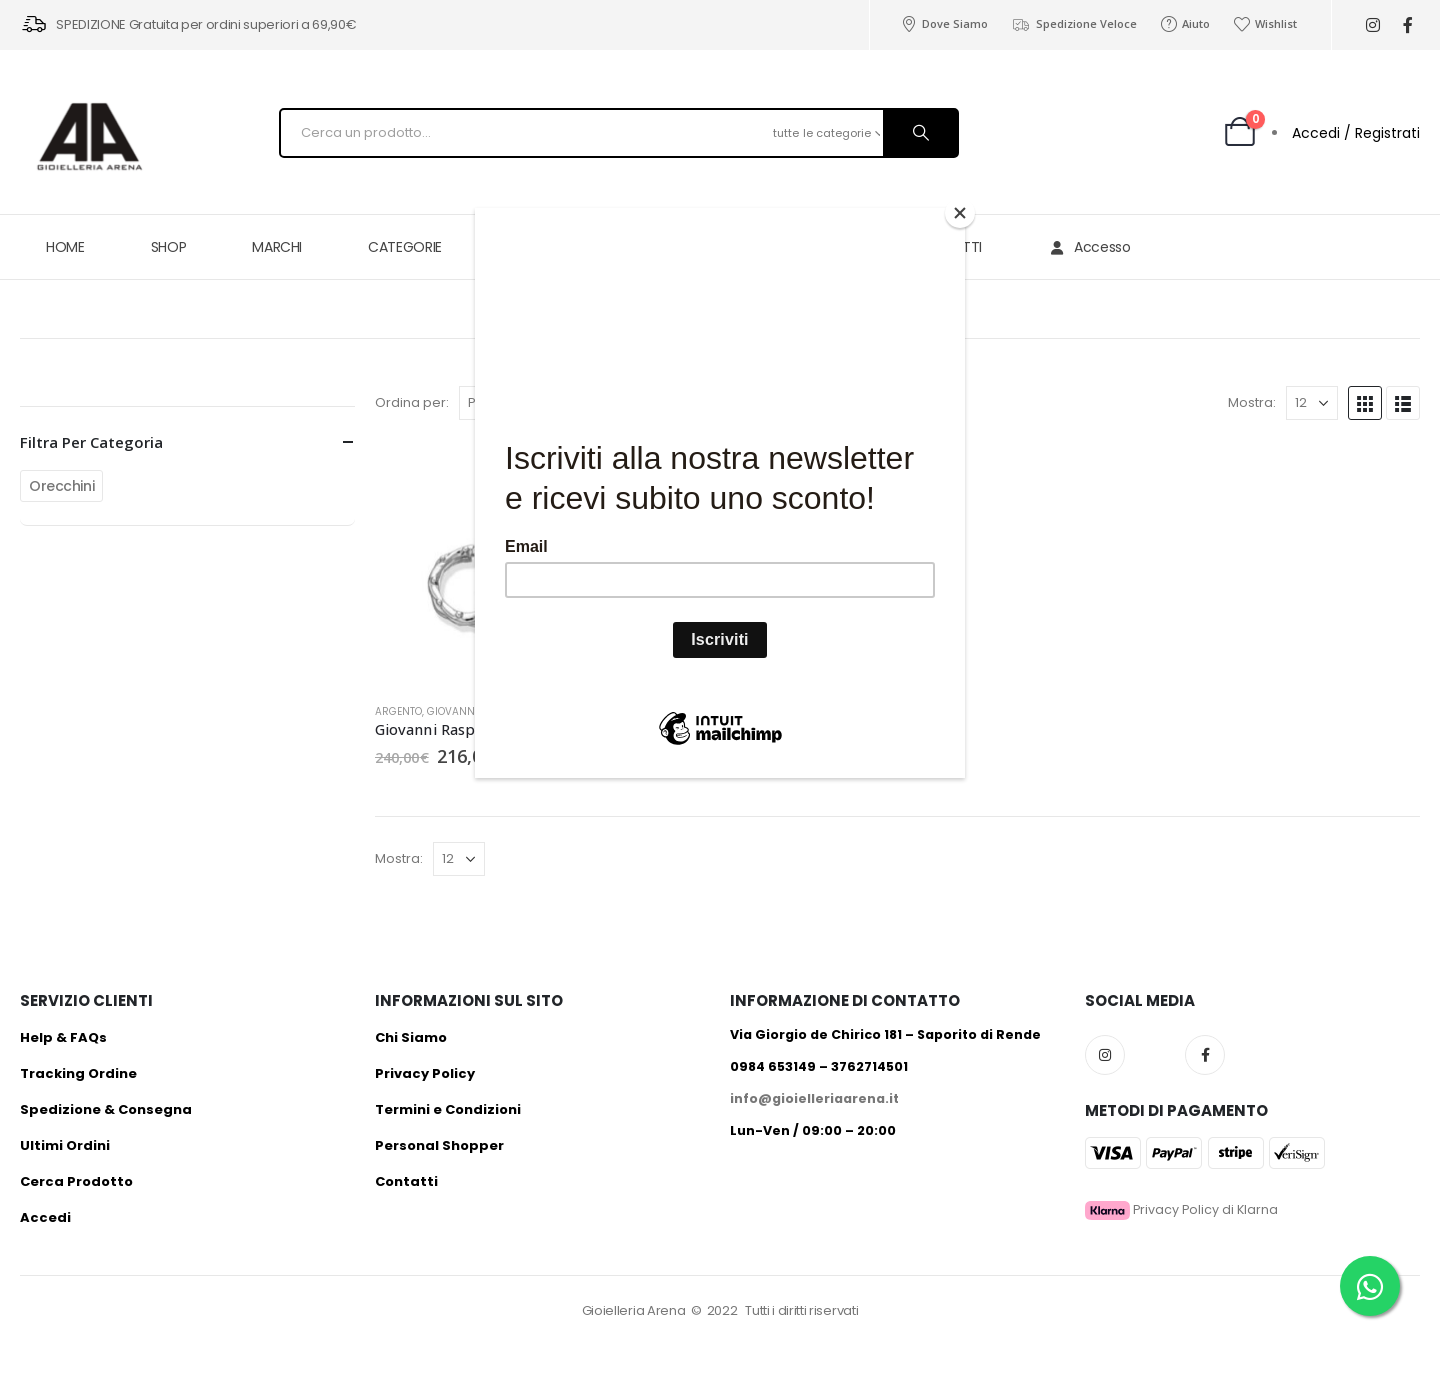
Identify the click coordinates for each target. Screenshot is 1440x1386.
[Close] (960, 213)
